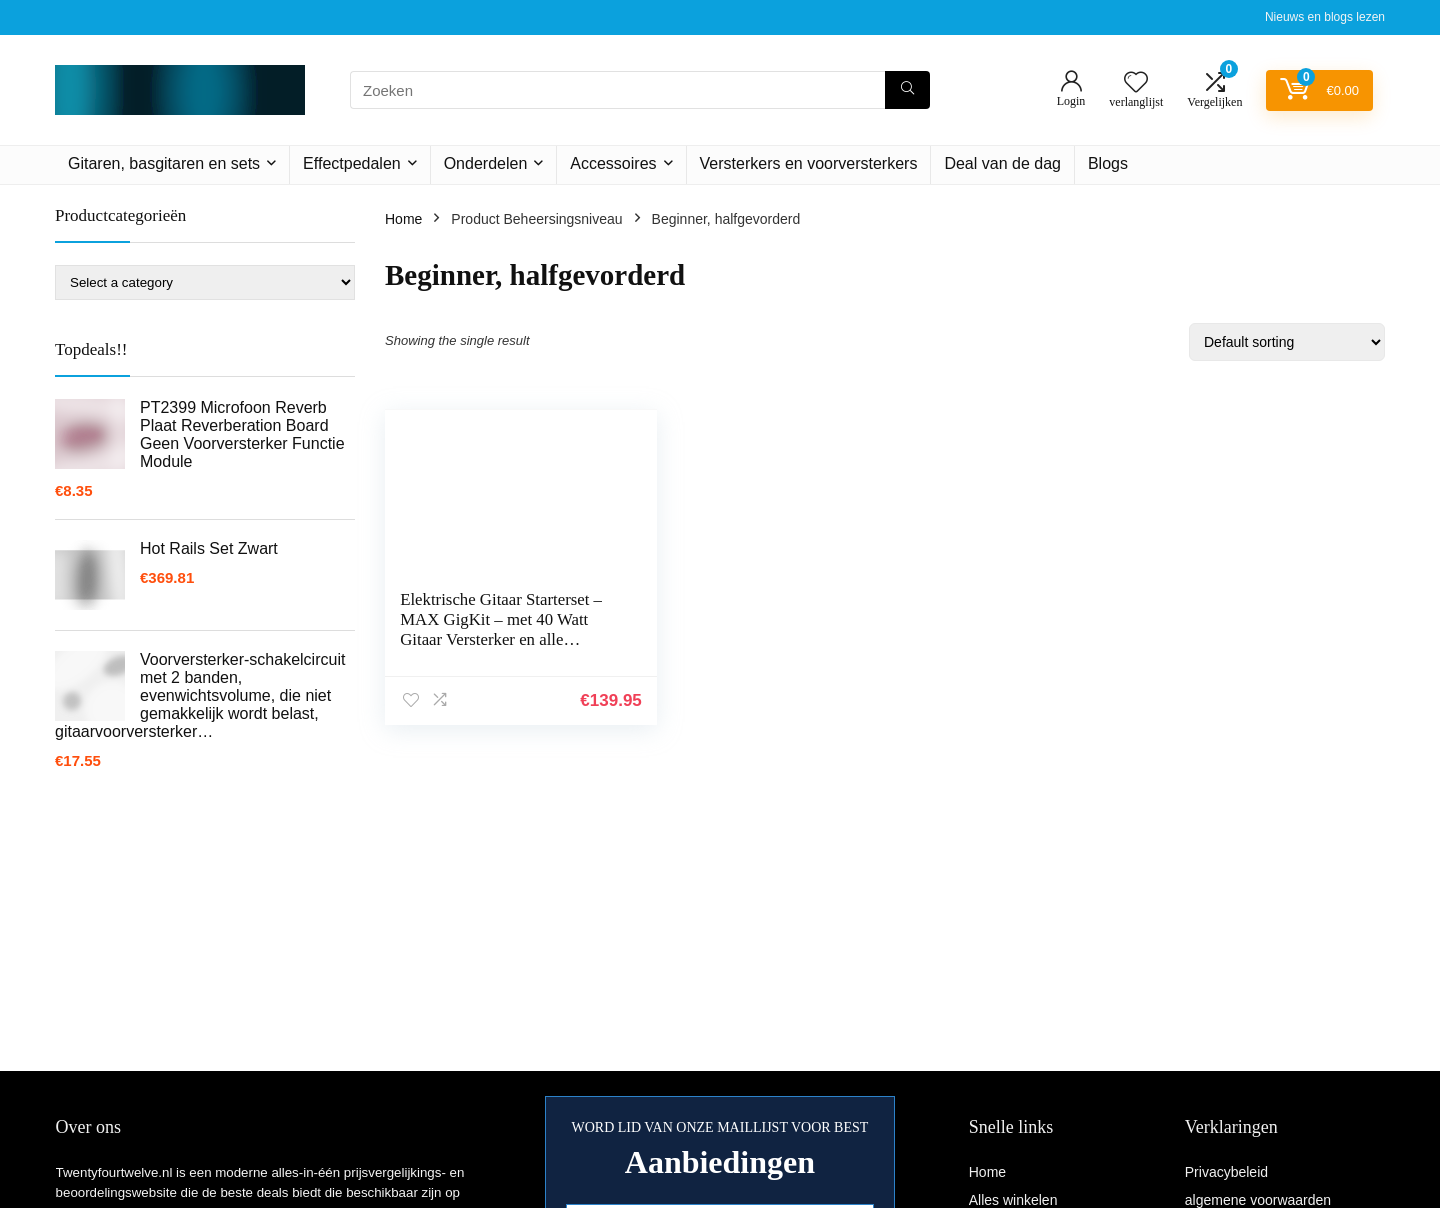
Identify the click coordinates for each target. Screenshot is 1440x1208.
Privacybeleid (1226, 1172)
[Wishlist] (1136, 83)
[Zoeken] (907, 90)
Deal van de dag (1002, 163)
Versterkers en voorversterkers (809, 163)
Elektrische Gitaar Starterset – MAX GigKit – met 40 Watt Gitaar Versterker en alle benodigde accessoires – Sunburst (494, 639)
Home (403, 219)
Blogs (1108, 163)
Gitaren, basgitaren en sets (164, 163)
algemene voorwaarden (1258, 1200)
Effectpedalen (352, 163)
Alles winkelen (1013, 1200)
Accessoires (613, 163)
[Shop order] (1287, 342)
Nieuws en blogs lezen (1325, 17)
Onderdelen (486, 163)
